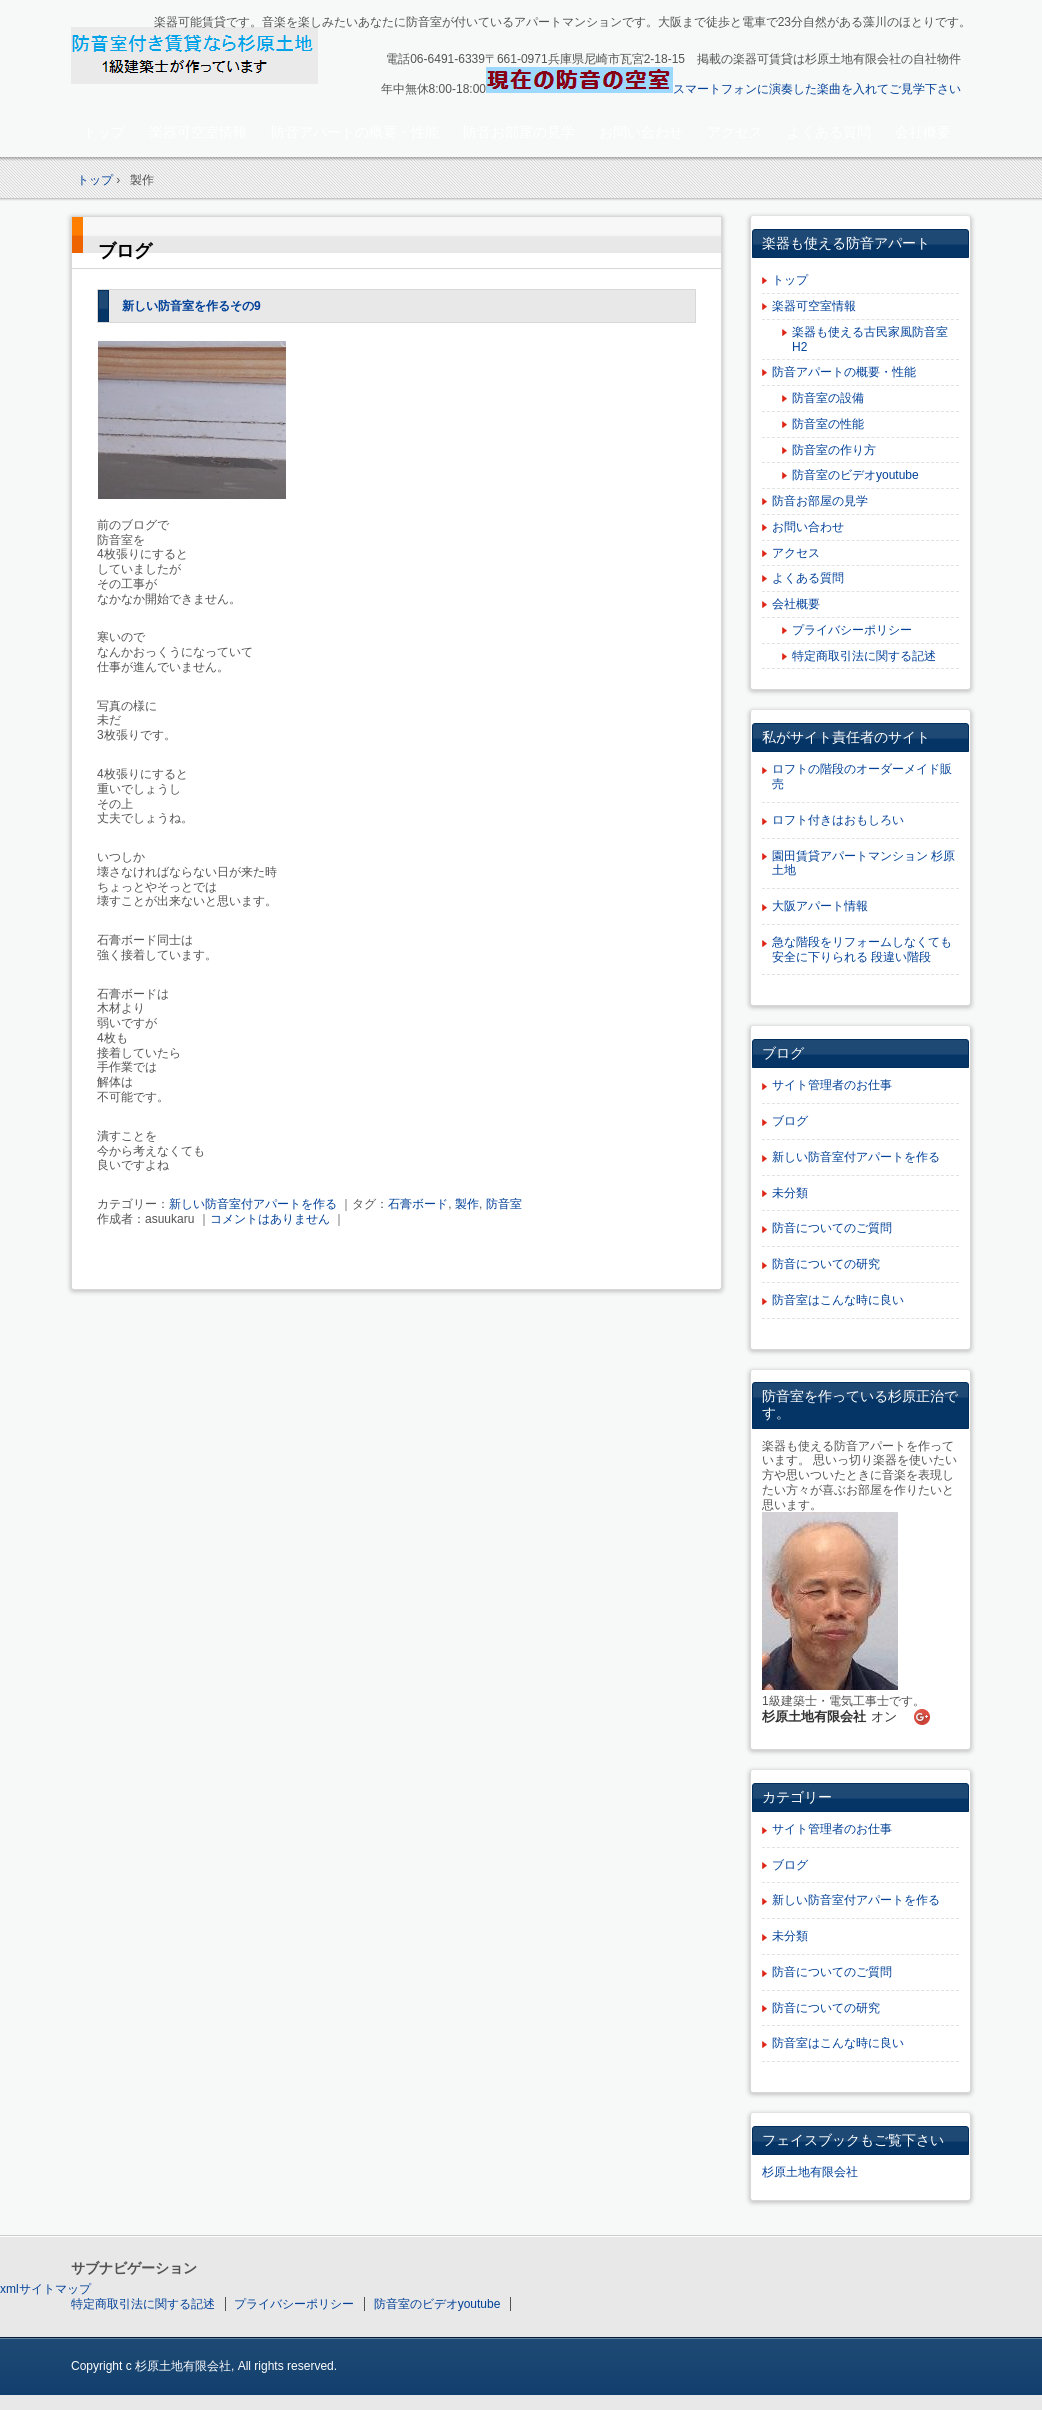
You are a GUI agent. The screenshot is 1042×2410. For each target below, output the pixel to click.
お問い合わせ (641, 132)
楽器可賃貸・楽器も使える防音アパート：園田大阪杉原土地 (211, 56)
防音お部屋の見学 (519, 132)
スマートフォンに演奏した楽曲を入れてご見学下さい (817, 89)
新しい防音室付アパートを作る (253, 1204)
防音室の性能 (828, 424)
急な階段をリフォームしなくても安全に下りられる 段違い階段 (862, 949)
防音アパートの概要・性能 (355, 132)
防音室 (504, 1204)
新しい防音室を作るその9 (191, 306)
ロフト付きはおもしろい (838, 820)
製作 (467, 1204)
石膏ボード (418, 1204)
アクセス (735, 132)
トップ (104, 132)
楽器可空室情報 (198, 132)
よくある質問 (829, 132)
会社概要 (923, 132)
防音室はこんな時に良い (838, 1300)
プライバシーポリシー (852, 630)
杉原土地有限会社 (810, 2172)
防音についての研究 (826, 1264)
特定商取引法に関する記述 (864, 656)
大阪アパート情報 (820, 906)
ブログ (125, 251)
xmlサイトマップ (45, 2289)
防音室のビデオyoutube (855, 475)
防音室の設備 (828, 398)
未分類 (790, 1193)
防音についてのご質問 (832, 1228)
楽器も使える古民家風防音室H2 (870, 339)
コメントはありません (270, 1219)
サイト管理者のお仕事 (832, 1085)
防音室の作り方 (834, 450)
